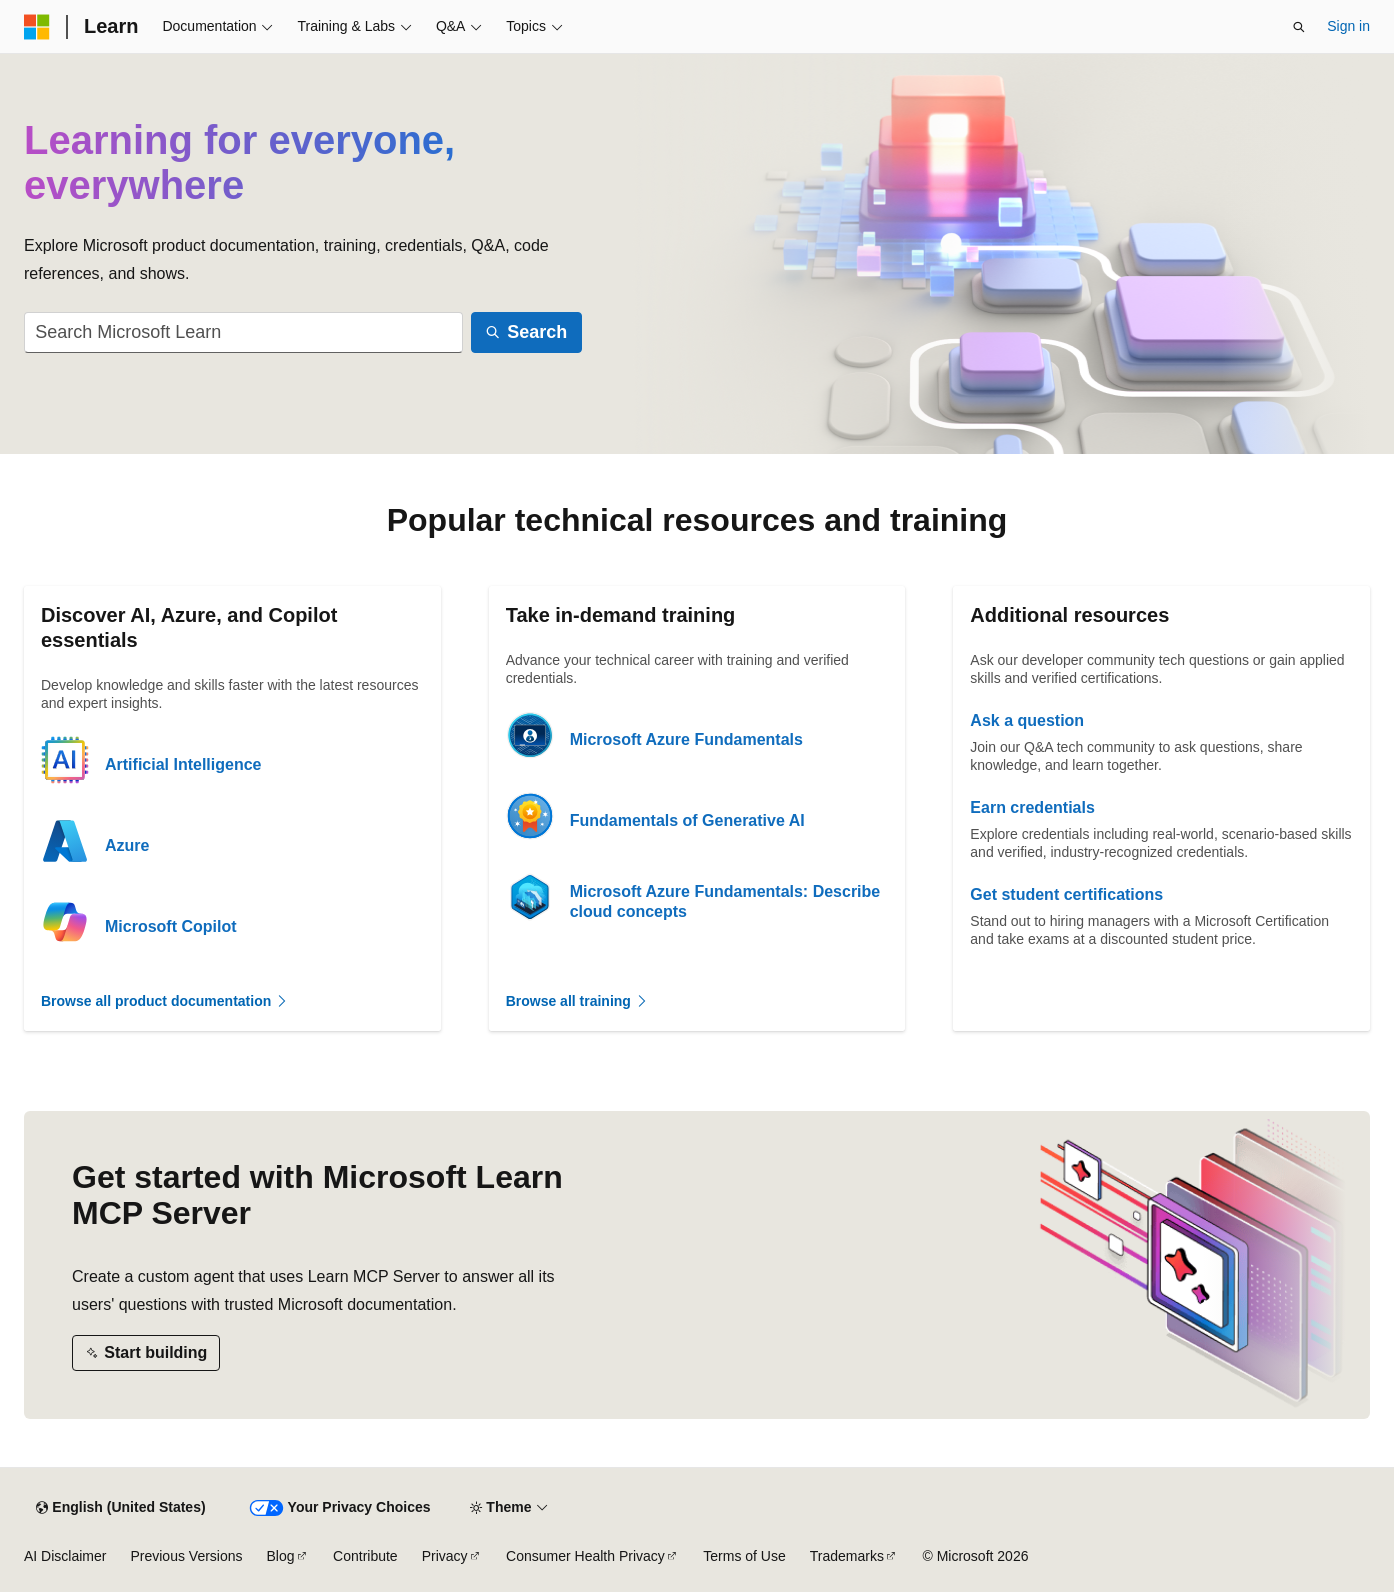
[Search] (526, 332)
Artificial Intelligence (183, 764)
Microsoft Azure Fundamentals (686, 739)
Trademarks (847, 1556)
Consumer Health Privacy (585, 1556)
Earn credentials (1032, 807)
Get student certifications (1066, 894)
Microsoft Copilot (171, 926)
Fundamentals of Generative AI (687, 820)
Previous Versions (186, 1556)
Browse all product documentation (165, 1001)
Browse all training (577, 1001)
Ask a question (1027, 720)
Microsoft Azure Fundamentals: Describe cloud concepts (725, 901)
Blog (281, 1556)
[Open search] (1299, 27)
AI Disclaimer (65, 1556)
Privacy (445, 1556)
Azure (127, 845)
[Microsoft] (37, 27)
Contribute (365, 1556)
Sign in (1348, 26)
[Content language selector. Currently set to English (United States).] (120, 1508)
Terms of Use (744, 1556)
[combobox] (243, 332)
